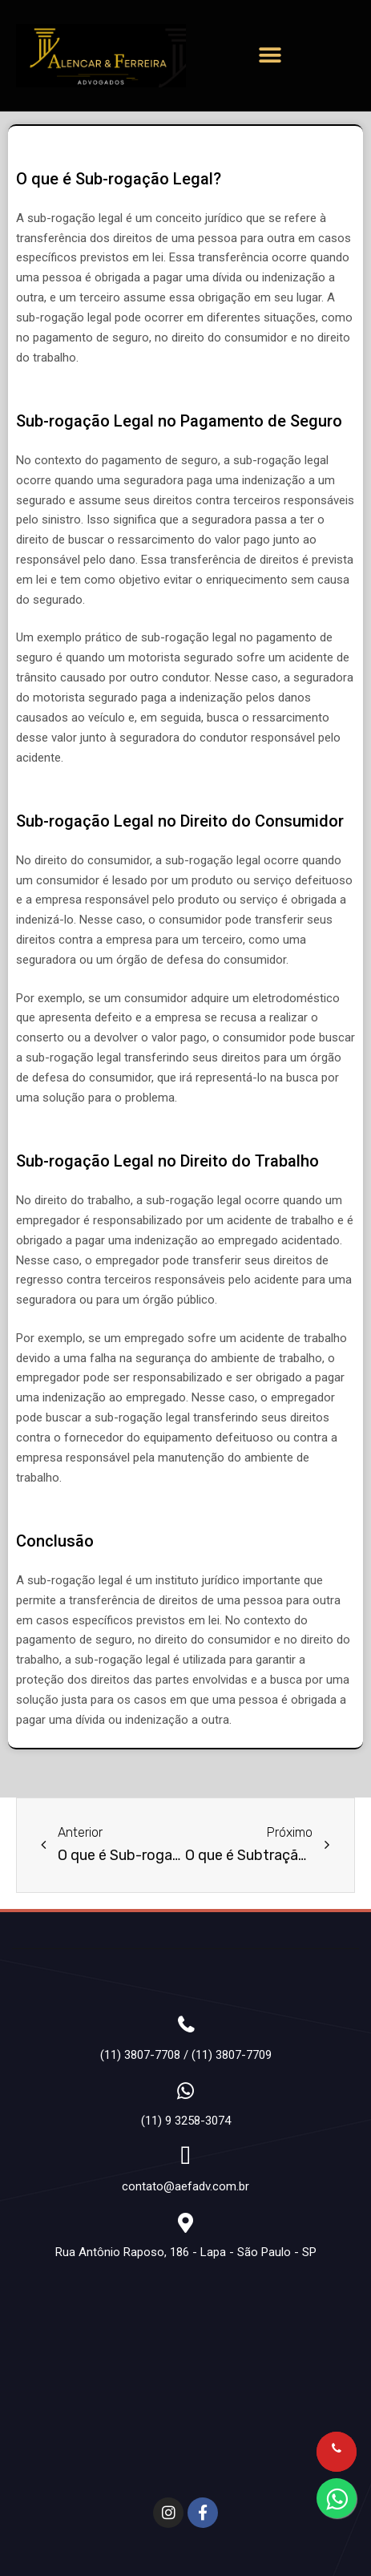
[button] (270, 56)
